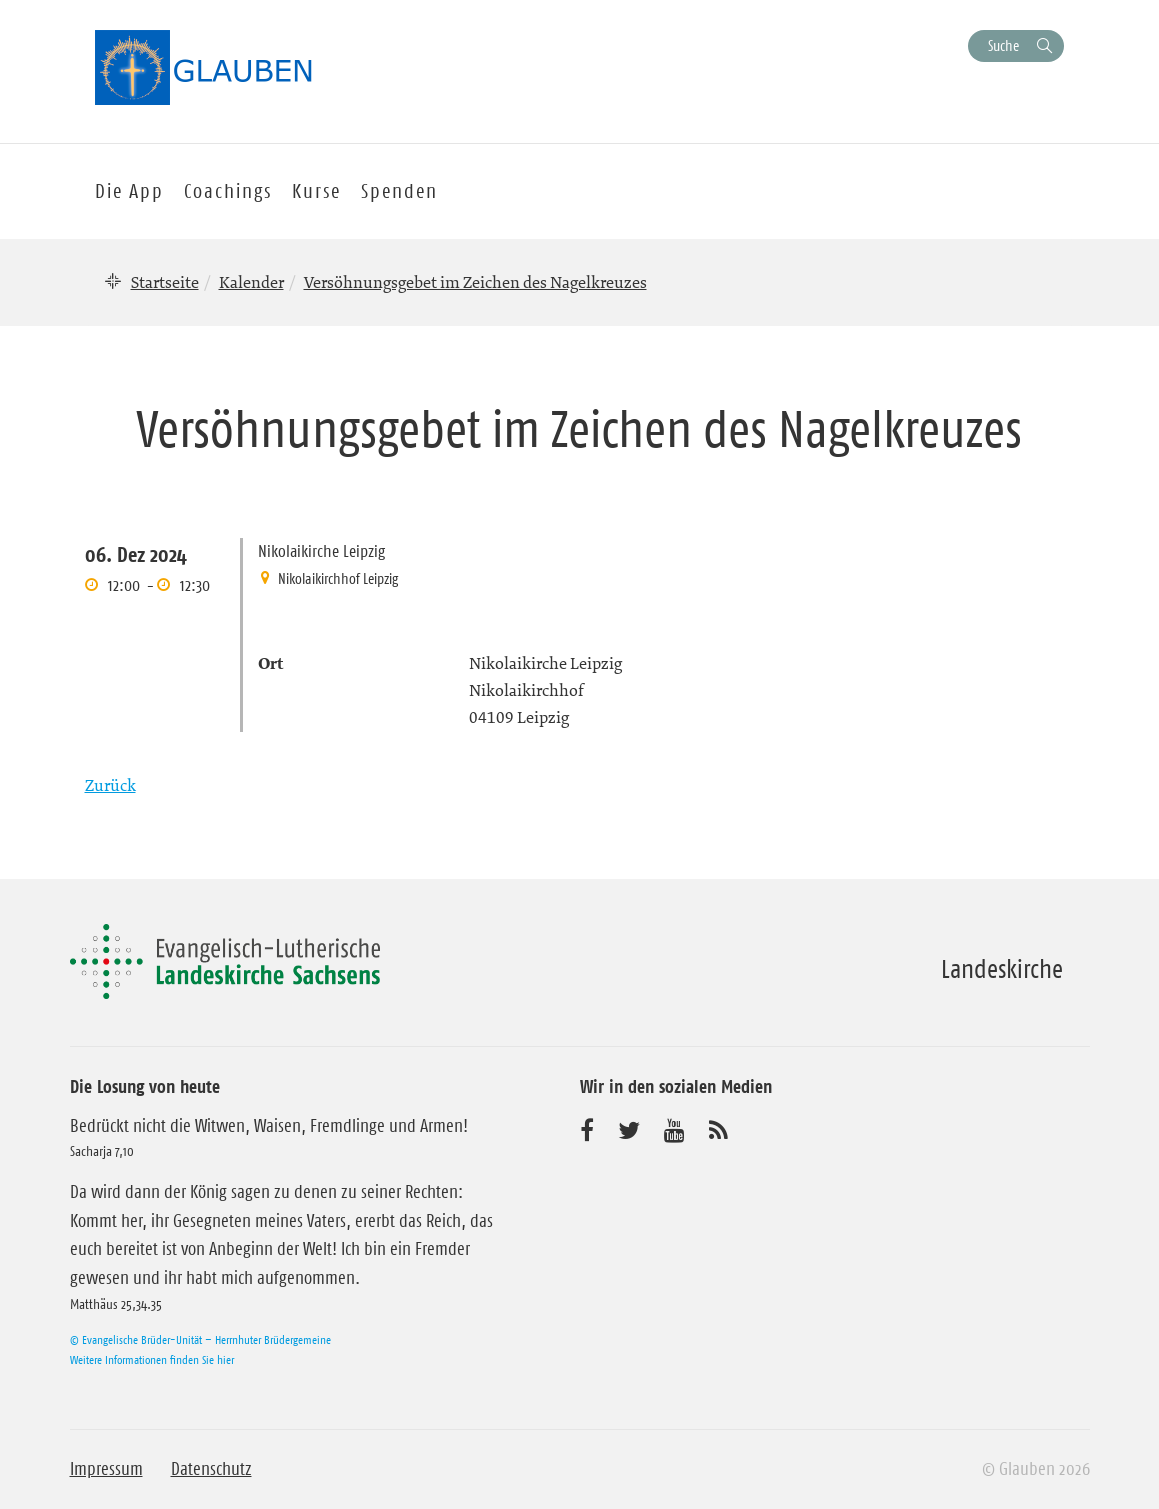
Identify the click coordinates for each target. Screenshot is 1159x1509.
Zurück (110, 785)
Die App (129, 191)
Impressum (106, 1469)
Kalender (251, 282)
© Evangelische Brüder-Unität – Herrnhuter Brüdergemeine (200, 1339)
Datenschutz (211, 1469)
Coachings (228, 191)
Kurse (316, 191)
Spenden (399, 191)
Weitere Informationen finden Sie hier (152, 1359)
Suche (1003, 45)
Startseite (165, 282)
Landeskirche (1002, 969)
